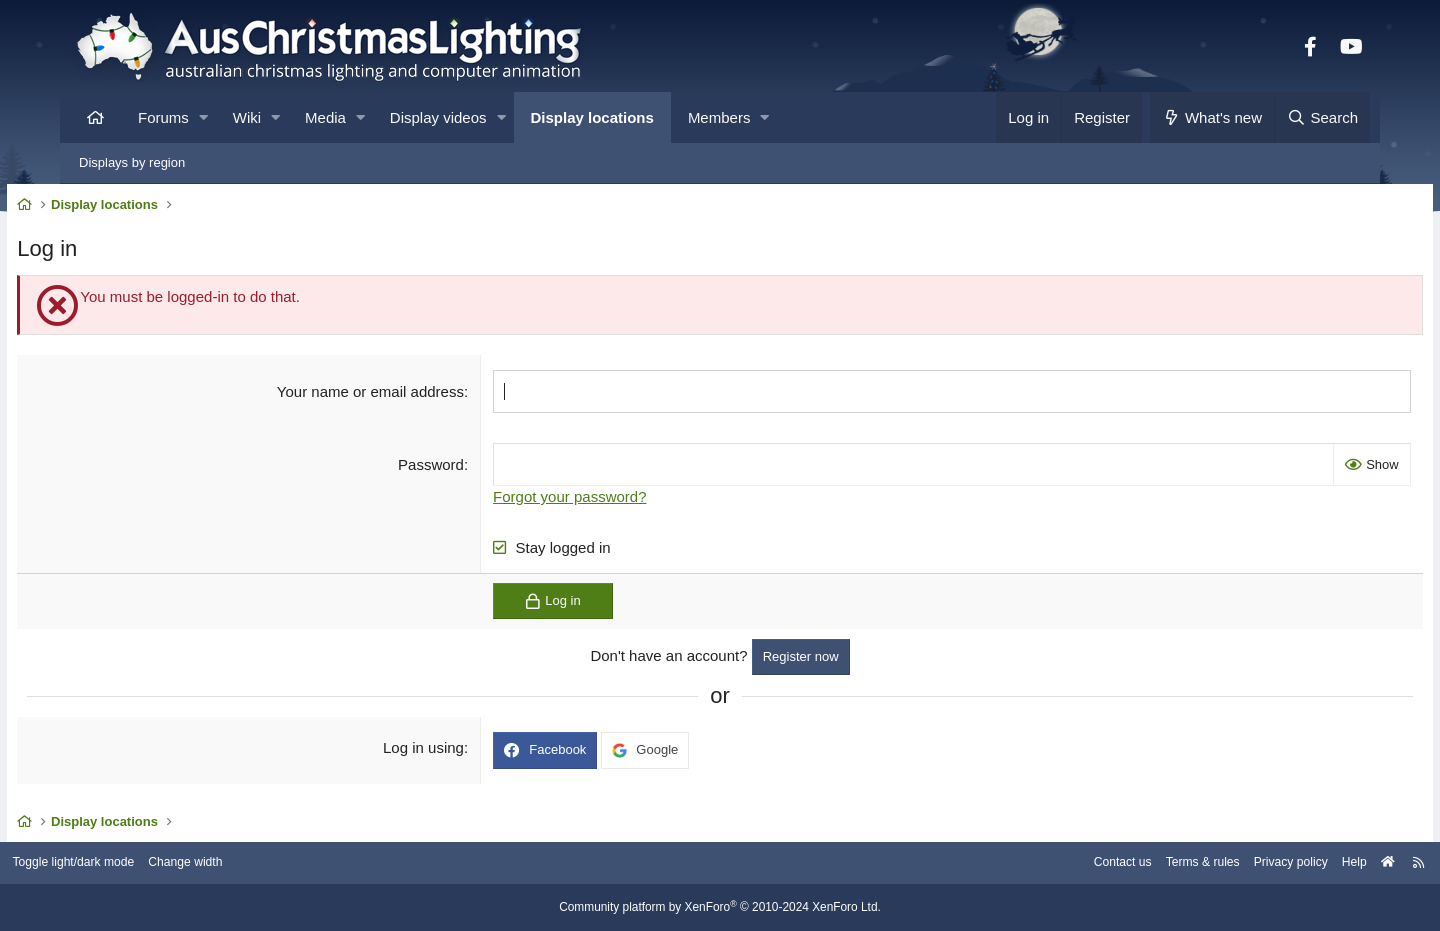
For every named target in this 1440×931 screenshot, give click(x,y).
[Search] (1322, 117)
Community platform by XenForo (720, 908)
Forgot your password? (589, 500)
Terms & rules (1123, 863)
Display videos (438, 117)
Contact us (1038, 863)
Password (451, 468)
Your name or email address (389, 395)
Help (1285, 863)
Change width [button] (264, 863)
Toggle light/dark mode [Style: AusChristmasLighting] (144, 863)
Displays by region (132, 162)
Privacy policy (1217, 863)
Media (325, 117)
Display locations (592, 117)
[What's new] (1212, 117)
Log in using (443, 752)
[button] (203, 117)
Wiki (247, 117)
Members (719, 117)
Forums (163, 117)
